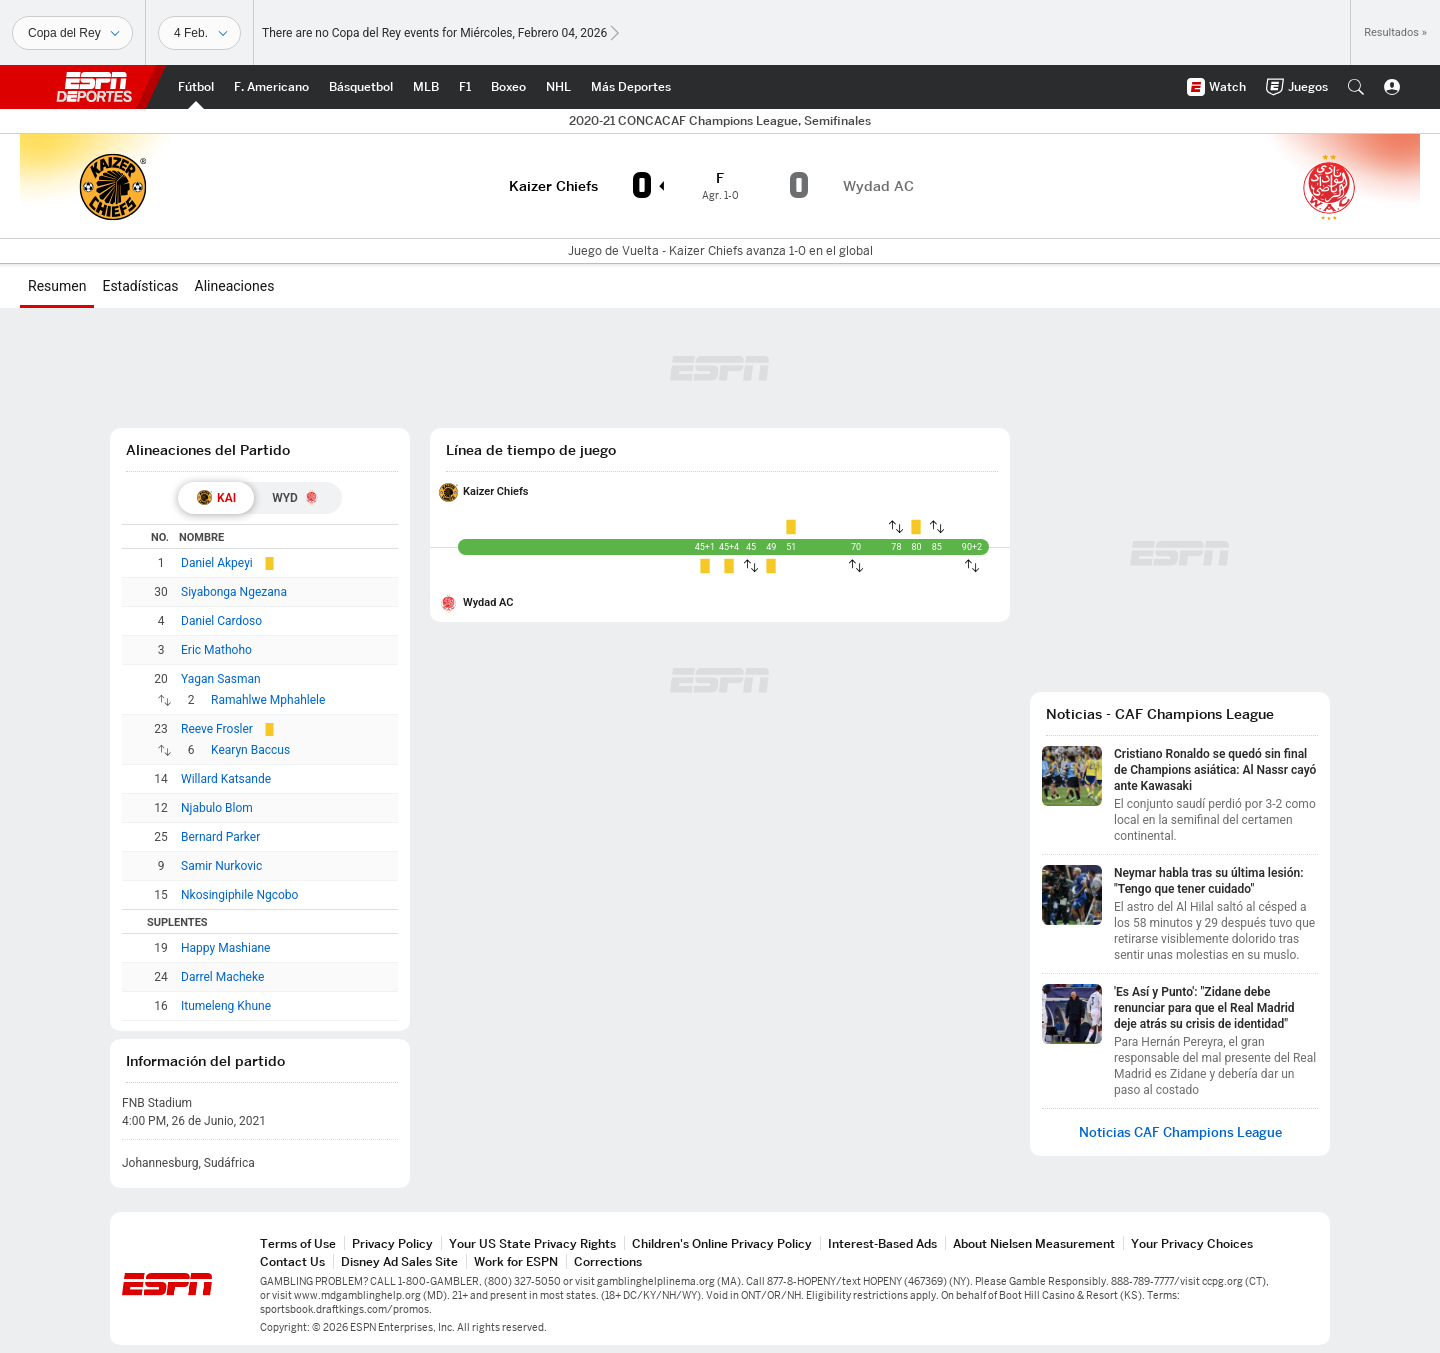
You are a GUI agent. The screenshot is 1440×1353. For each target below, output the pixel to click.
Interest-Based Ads (882, 1243)
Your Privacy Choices (1192, 1243)
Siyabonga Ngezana (234, 592)
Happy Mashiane (225, 948)
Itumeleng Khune (226, 1006)
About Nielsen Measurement (1034, 1243)
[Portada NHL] (558, 87)
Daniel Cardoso (221, 621)
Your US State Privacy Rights (532, 1243)
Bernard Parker (220, 837)
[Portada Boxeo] (508, 87)
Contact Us (292, 1261)
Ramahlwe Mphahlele (268, 700)
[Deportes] (72, 33)
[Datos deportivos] (199, 33)
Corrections (608, 1261)
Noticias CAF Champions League (1180, 1132)
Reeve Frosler (217, 729)
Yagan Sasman (221, 679)
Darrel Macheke (222, 977)
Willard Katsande (226, 779)
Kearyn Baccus (250, 750)
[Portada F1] (465, 87)
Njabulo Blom (217, 808)
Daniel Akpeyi (217, 563)
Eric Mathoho (216, 650)
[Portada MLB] (426, 87)
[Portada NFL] (271, 87)
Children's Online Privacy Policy (722, 1243)
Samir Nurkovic (221, 866)
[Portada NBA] (361, 87)
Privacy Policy (392, 1243)
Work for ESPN (516, 1261)
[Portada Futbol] (196, 87)
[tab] (216, 498)
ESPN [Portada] (94, 87)
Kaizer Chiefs (496, 491)
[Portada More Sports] (631, 87)
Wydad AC (488, 602)
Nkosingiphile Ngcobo (239, 895)
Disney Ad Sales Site (399, 1261)
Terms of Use (298, 1243)
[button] (1356, 87)
